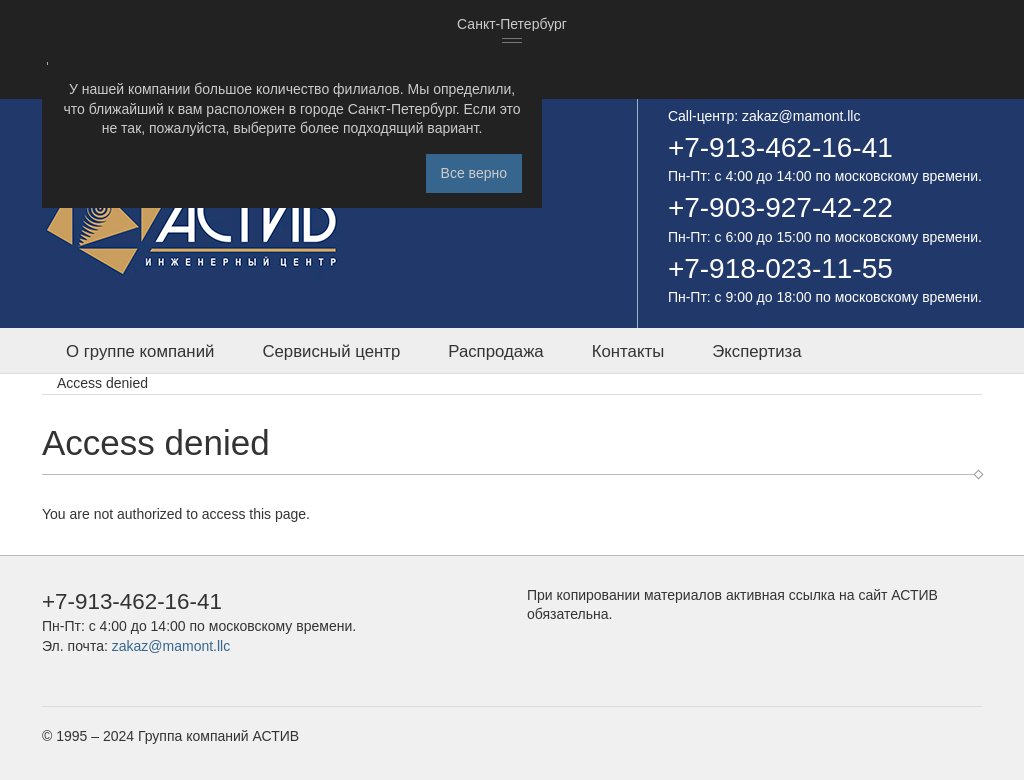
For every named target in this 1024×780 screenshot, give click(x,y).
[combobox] (512, 25)
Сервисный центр (331, 351)
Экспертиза (756, 351)
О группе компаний (140, 351)
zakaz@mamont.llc (801, 116)
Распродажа (495, 351)
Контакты (628, 351)
